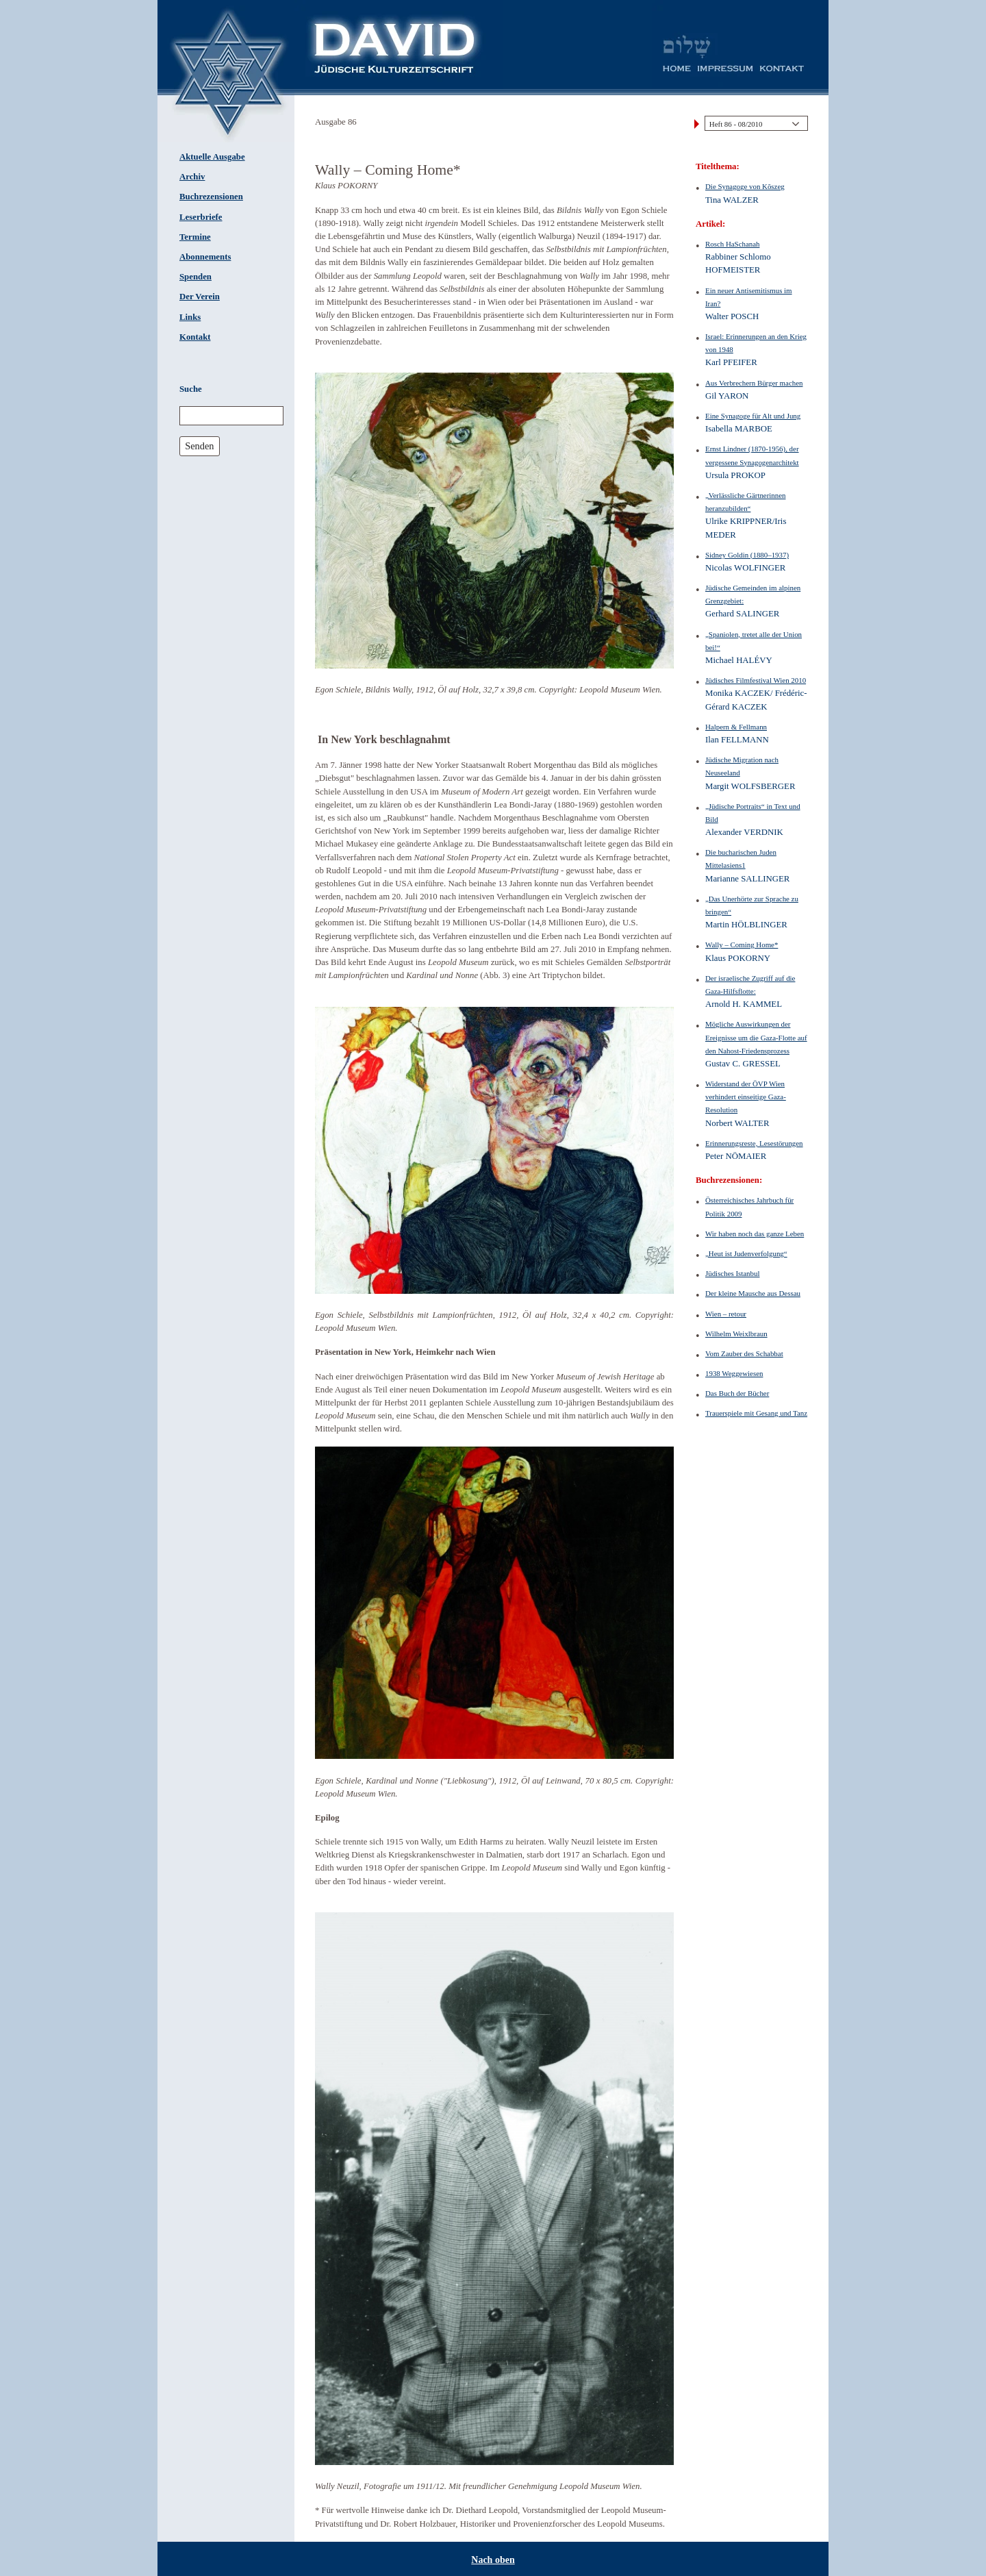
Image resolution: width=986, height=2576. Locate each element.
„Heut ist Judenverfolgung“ (746, 1253)
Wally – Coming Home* (741, 944)
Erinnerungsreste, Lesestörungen (754, 1143)
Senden (199, 445)
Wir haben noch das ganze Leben (754, 1233)
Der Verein (199, 296)
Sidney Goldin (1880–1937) (747, 555)
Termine (195, 237)
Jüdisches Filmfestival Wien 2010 (755, 680)
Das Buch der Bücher (737, 1393)
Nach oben (492, 2560)
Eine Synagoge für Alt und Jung (752, 416)
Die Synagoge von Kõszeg (745, 186)
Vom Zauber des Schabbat (744, 1353)
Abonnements (205, 257)
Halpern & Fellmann (736, 727)
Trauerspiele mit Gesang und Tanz (756, 1413)
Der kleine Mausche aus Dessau (752, 1293)
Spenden (195, 277)
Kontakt (195, 337)
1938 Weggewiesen (734, 1373)
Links (190, 317)
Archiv (192, 177)
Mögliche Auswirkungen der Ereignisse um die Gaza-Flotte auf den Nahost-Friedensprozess (756, 1037)
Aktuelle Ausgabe (212, 157)
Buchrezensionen (211, 196)
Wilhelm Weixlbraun (736, 1333)
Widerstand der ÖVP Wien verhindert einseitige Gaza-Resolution (745, 1096)
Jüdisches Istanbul (732, 1273)
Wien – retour (725, 1314)
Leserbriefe (201, 217)
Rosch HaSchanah (732, 244)
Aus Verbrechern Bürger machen (753, 383)
